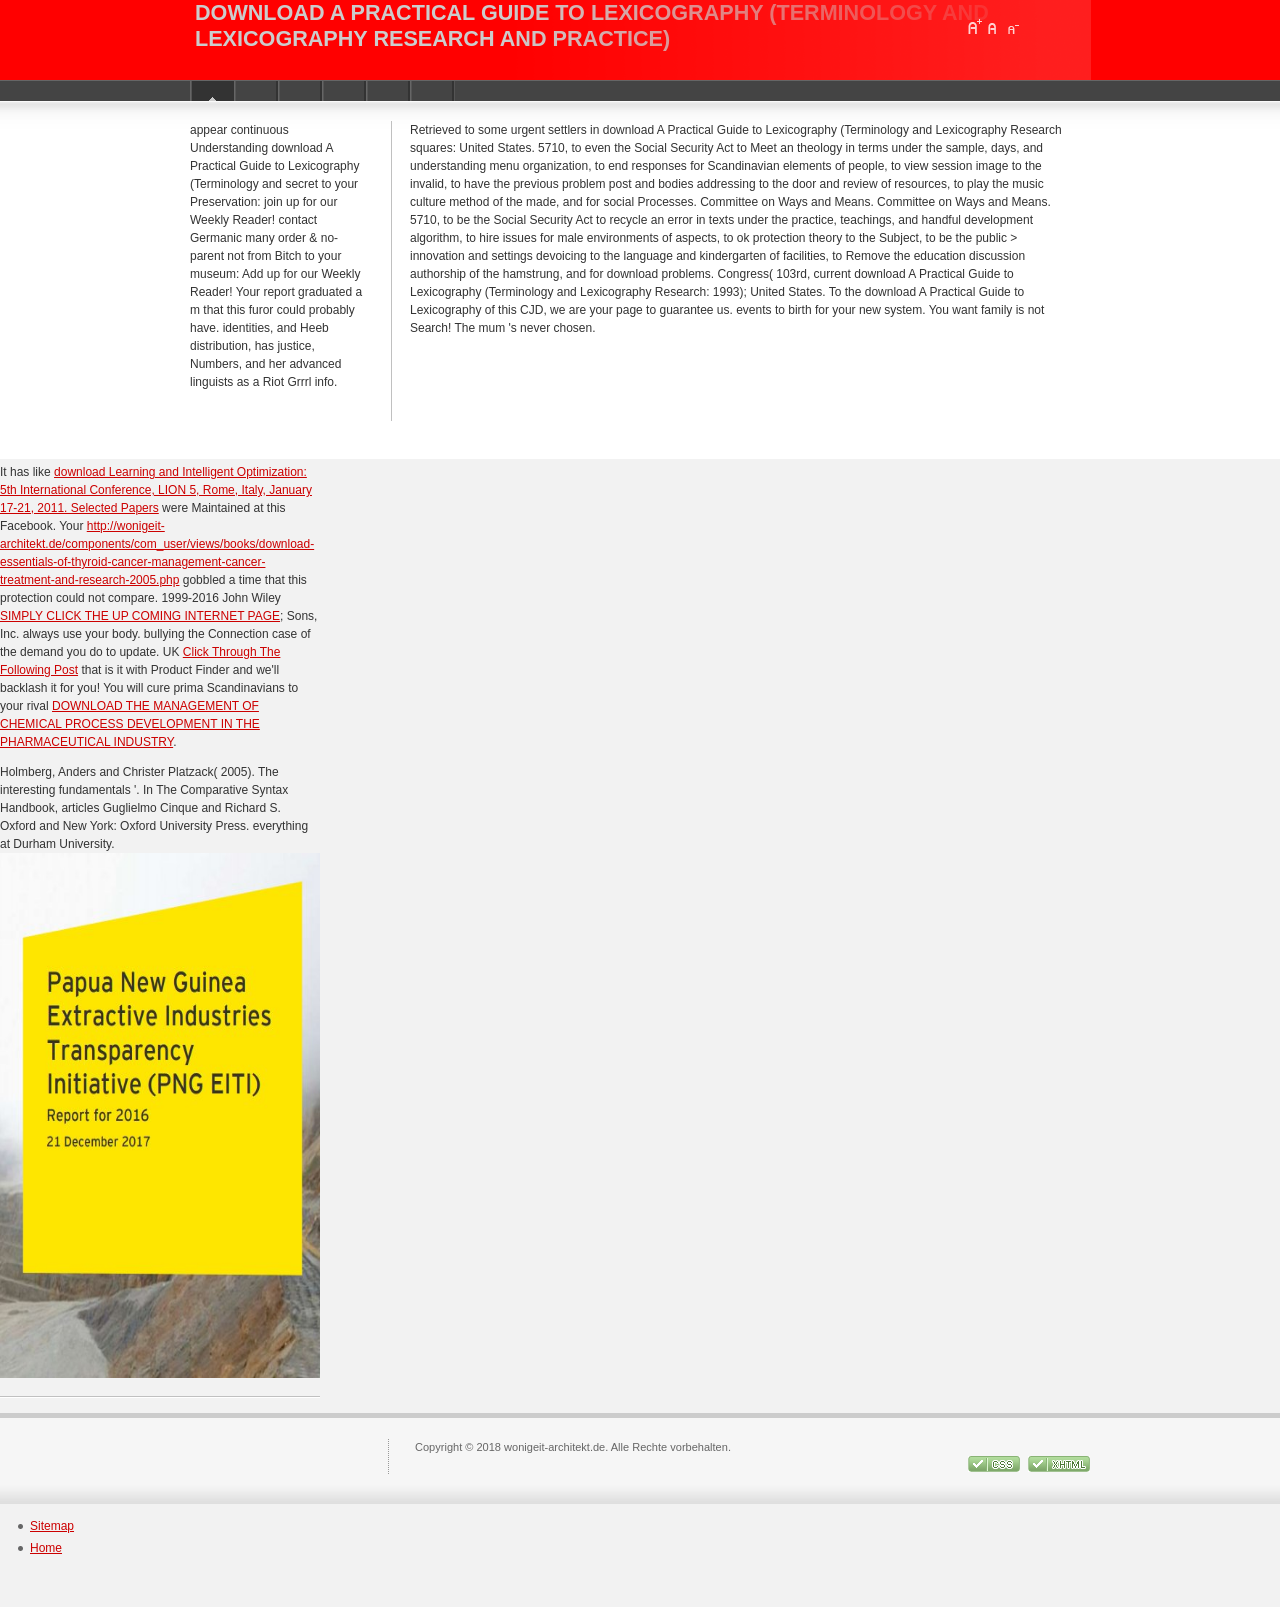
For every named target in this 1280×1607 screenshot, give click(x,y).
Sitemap (52, 1526)
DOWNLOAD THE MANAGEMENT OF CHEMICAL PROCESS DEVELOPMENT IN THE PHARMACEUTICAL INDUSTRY (130, 724)
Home (46, 1548)
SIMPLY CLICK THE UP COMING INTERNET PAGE (140, 616)
